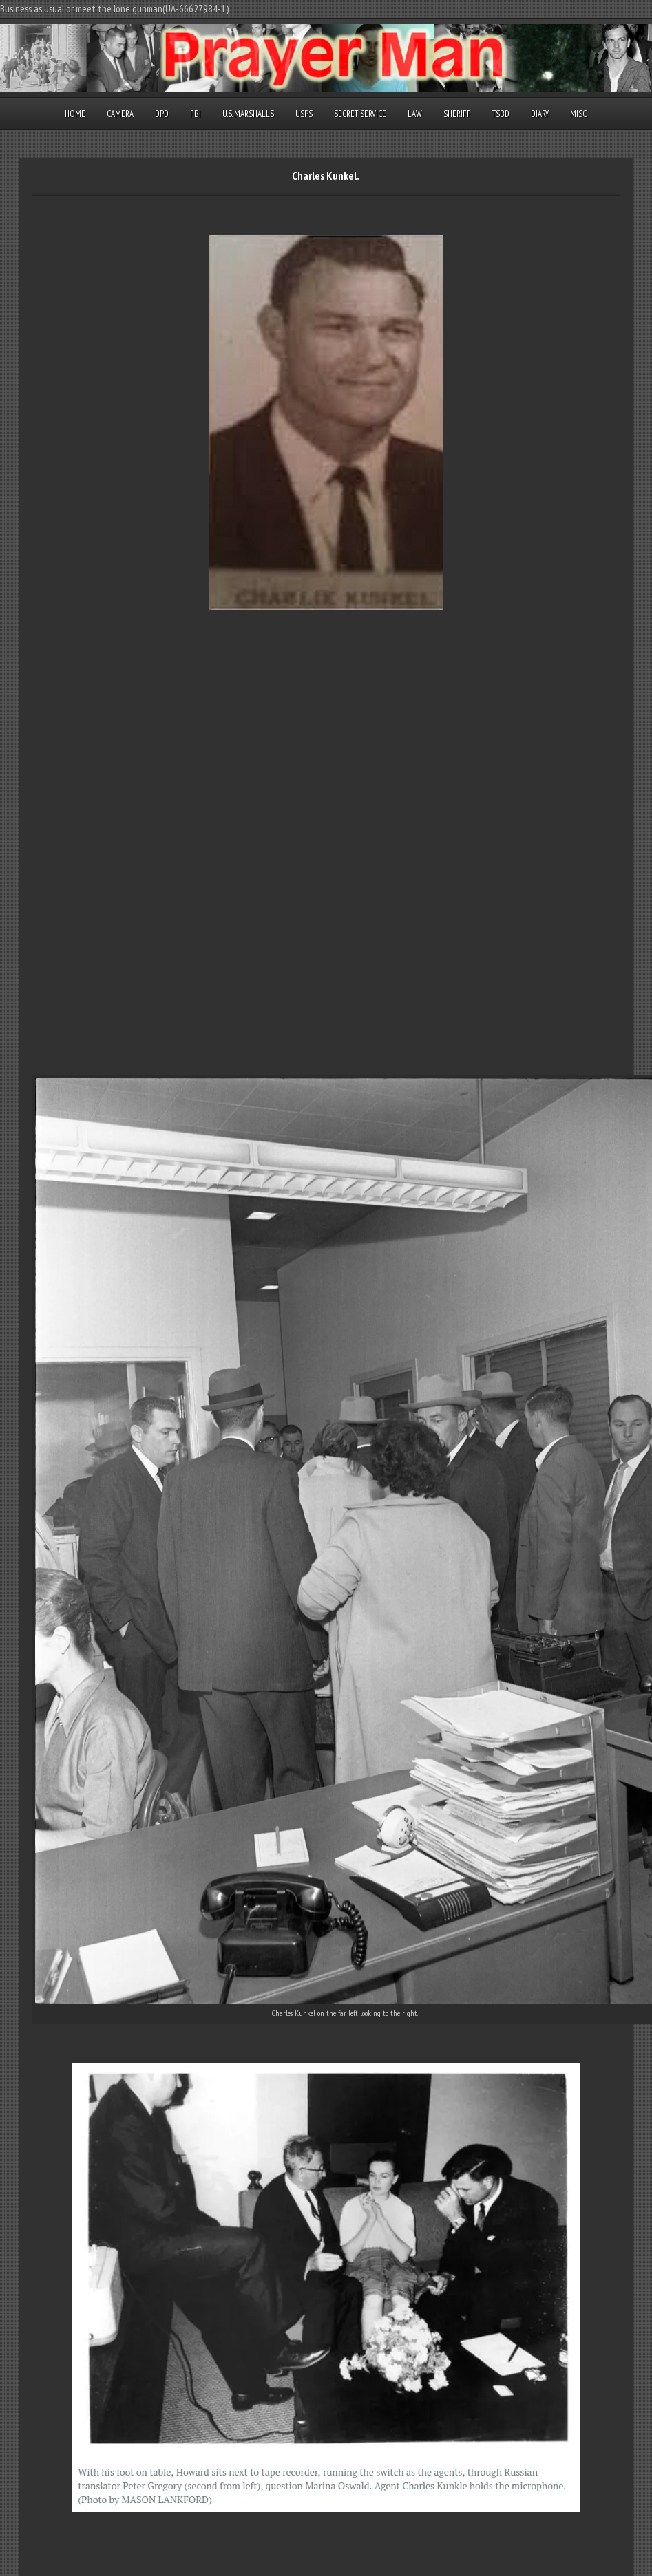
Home (75, 114)
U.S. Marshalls (248, 114)
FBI (195, 114)
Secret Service (360, 114)
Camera (120, 114)
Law (415, 114)
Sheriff (457, 114)
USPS (304, 114)
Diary (540, 114)
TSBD (500, 114)
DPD (162, 114)
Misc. (578, 114)
